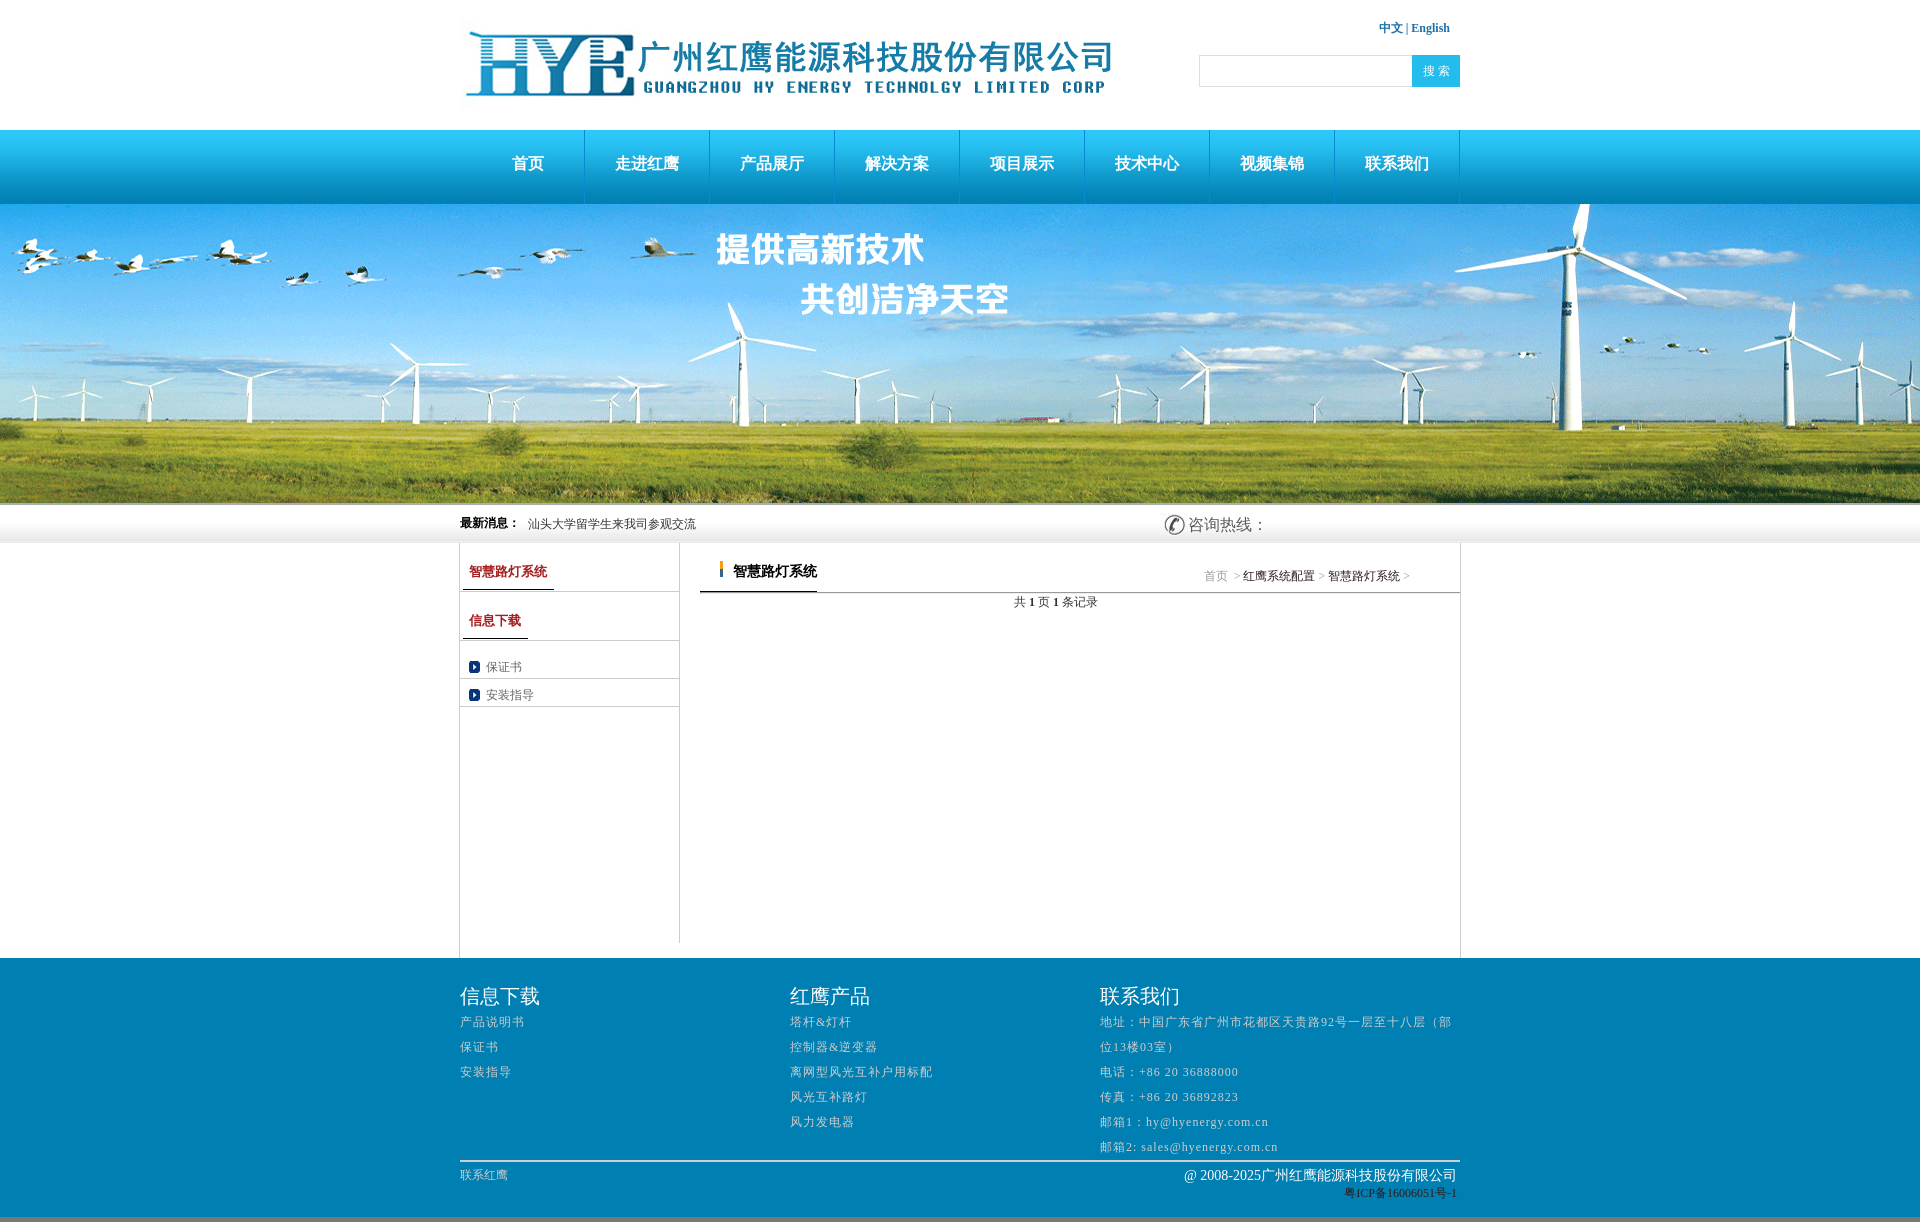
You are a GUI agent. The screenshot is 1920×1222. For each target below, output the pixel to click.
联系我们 (1397, 163)
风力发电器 (822, 1122)
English (1430, 28)
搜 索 (1436, 71)
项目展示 (1022, 163)
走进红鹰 (647, 163)
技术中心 (1147, 163)
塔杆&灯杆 (821, 1022)
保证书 (504, 667)
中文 (1391, 28)
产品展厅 (772, 163)
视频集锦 (1272, 163)
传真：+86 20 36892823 (1169, 1097)
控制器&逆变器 (834, 1047)
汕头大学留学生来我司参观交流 (612, 524)
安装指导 (510, 695)
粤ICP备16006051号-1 (1400, 1193)
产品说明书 (492, 1022)
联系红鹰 (484, 1175)
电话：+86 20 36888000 (1169, 1072)
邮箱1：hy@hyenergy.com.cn (1184, 1122)
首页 (522, 163)
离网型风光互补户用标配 (861, 1072)
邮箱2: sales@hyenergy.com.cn (1189, 1147)
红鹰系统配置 (1279, 576)
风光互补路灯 (829, 1097)
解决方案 (897, 163)
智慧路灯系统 (1364, 576)
